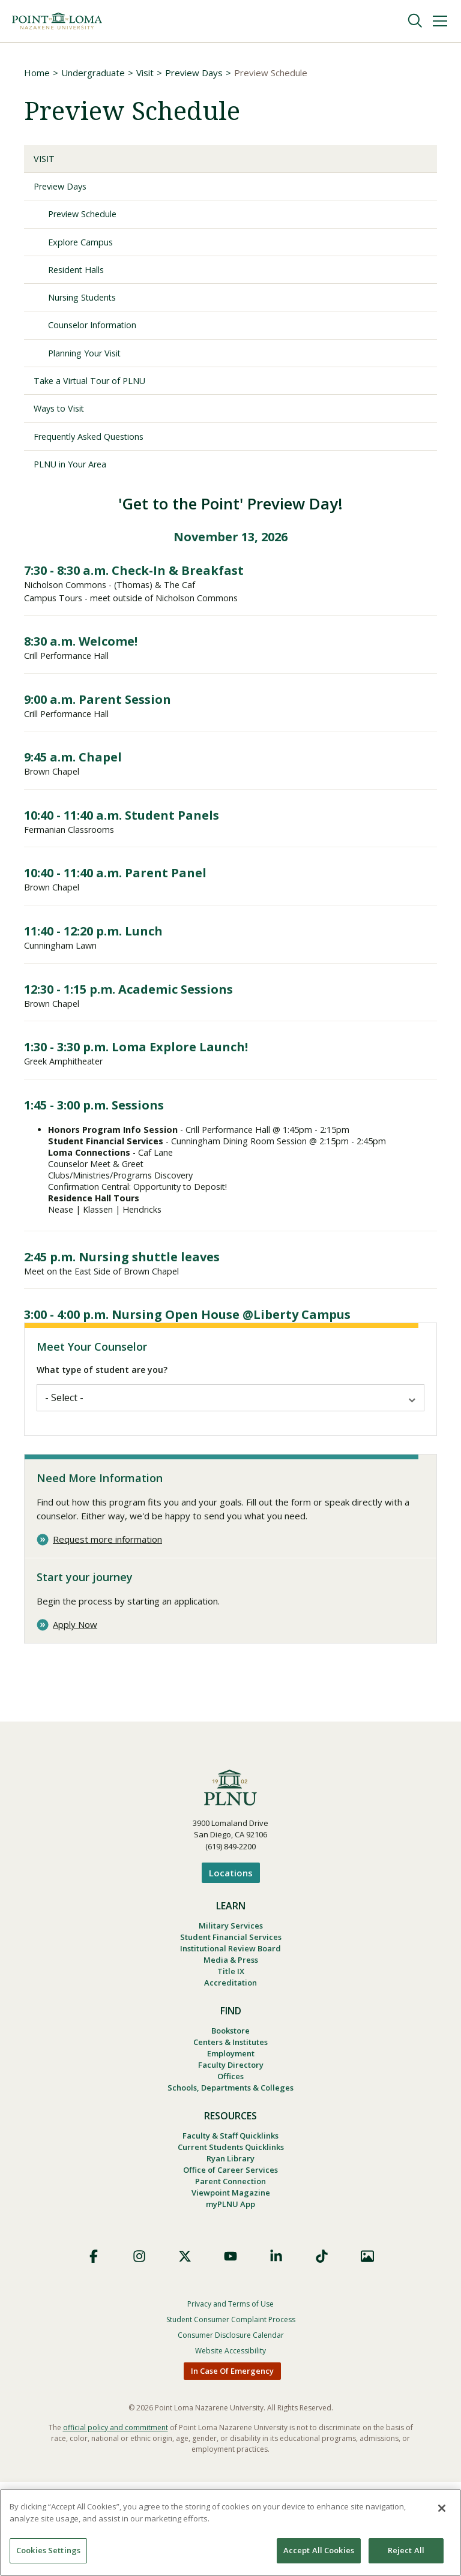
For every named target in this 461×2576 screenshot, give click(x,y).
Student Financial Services (231, 2000)
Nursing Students (88, 304)
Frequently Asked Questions (97, 449)
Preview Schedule (87, 217)
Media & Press (230, 2026)
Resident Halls (80, 276)
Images (367, 2350)
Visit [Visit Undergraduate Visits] (46, 160)
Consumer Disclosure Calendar (231, 2429)
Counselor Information (100, 333)
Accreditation (230, 2052)
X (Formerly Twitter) (185, 2350)
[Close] (442, 2508)
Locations (231, 1933)
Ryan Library (230, 2244)
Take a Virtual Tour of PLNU (98, 391)
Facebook (93, 2350)
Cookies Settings (48, 2550)
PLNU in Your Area (76, 478)
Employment (231, 2129)
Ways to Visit (62, 420)
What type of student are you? (102, 1429)
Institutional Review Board (230, 2013)
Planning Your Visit (91, 362)
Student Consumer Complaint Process (230, 2414)
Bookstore (230, 2102)
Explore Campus (84, 246)
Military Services (231, 1986)
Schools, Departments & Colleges (230, 2168)
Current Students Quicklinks (231, 2231)
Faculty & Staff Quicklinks (230, 2218)
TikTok (322, 2350)
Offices (230, 2155)
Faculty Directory (231, 2142)
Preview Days (194, 73)
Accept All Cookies (318, 2550)
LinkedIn (276, 2350)
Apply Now (75, 1684)
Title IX (230, 2039)
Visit (145, 73)
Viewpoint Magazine (230, 2284)
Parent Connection (230, 2271)
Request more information (107, 1599)
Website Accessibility (230, 2445)
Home (37, 73)
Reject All (406, 2550)
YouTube (230, 2350)
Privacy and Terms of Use (230, 2398)
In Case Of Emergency (232, 2465)
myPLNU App (230, 2297)
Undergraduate (93, 73)
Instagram (139, 2350)
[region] (230, 2532)
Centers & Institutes (230, 2115)
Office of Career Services (230, 2258)
